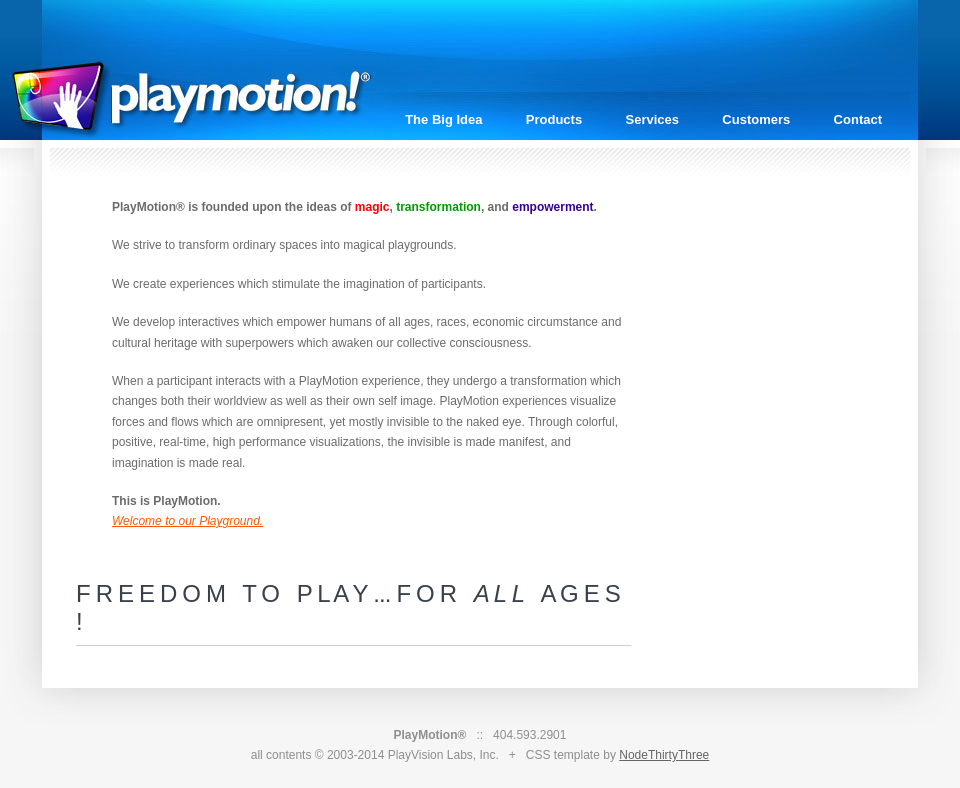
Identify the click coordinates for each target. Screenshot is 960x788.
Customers (756, 119)
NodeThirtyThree (664, 755)
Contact (858, 119)
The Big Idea (443, 119)
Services (653, 119)
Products (554, 119)
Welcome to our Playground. (187, 521)
